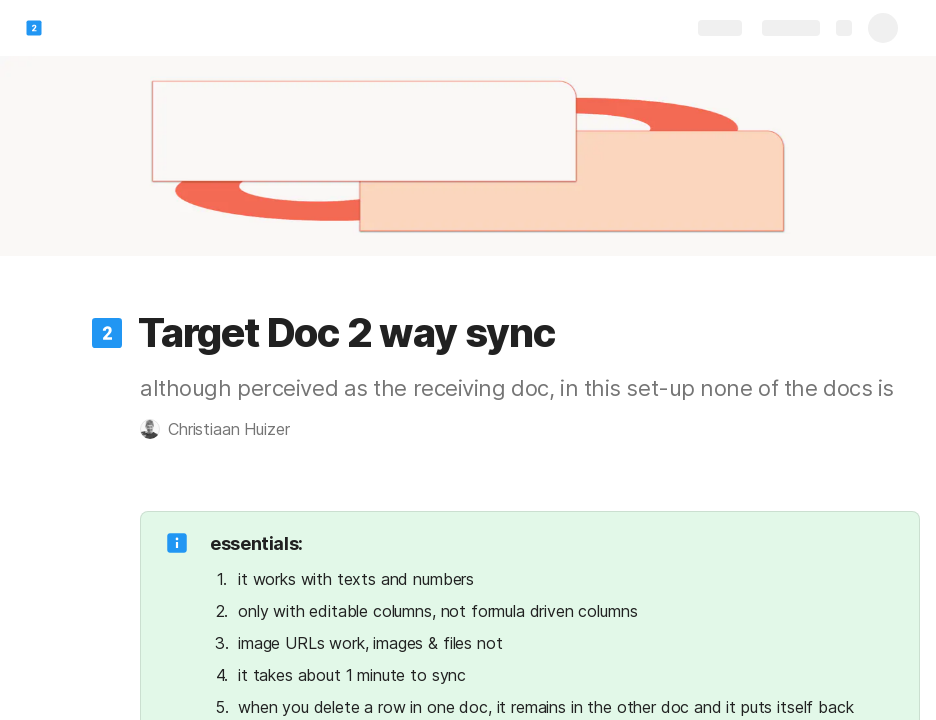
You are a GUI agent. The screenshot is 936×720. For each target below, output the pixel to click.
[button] (107, 333)
